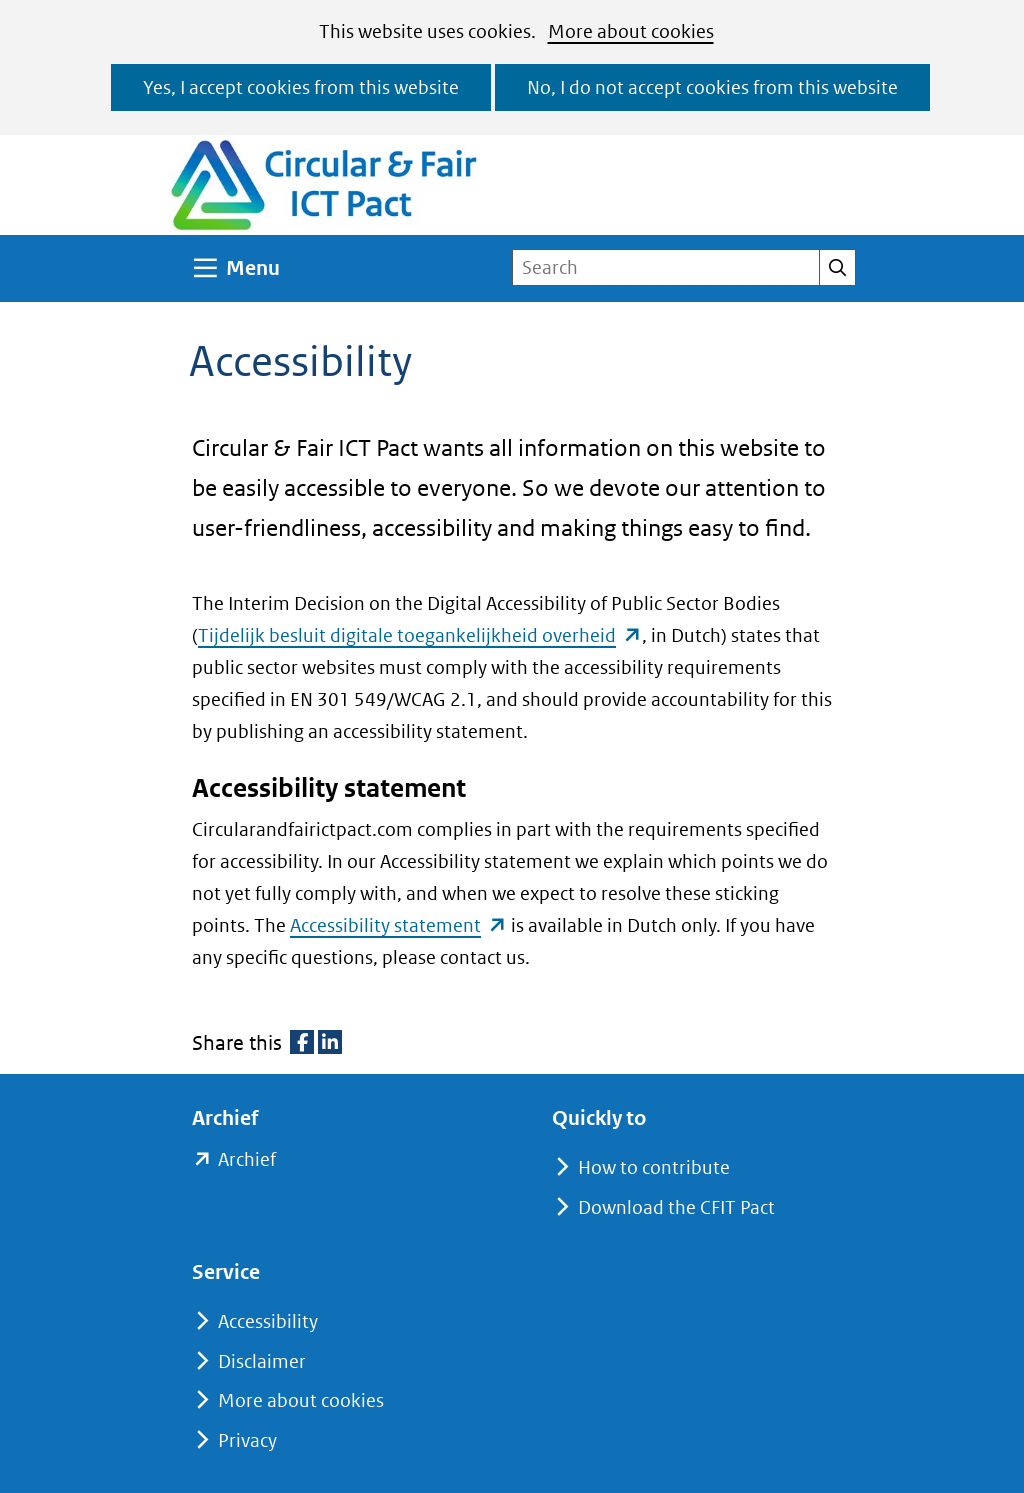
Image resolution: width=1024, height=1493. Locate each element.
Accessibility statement (398, 925)
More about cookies (631, 31)
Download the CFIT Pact (676, 1207)
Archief (246, 1160)
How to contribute (654, 1167)
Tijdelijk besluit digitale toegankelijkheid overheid (420, 635)
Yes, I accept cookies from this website (301, 87)
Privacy (247, 1440)
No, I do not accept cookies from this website (712, 87)
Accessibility (268, 1321)
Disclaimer (262, 1361)
